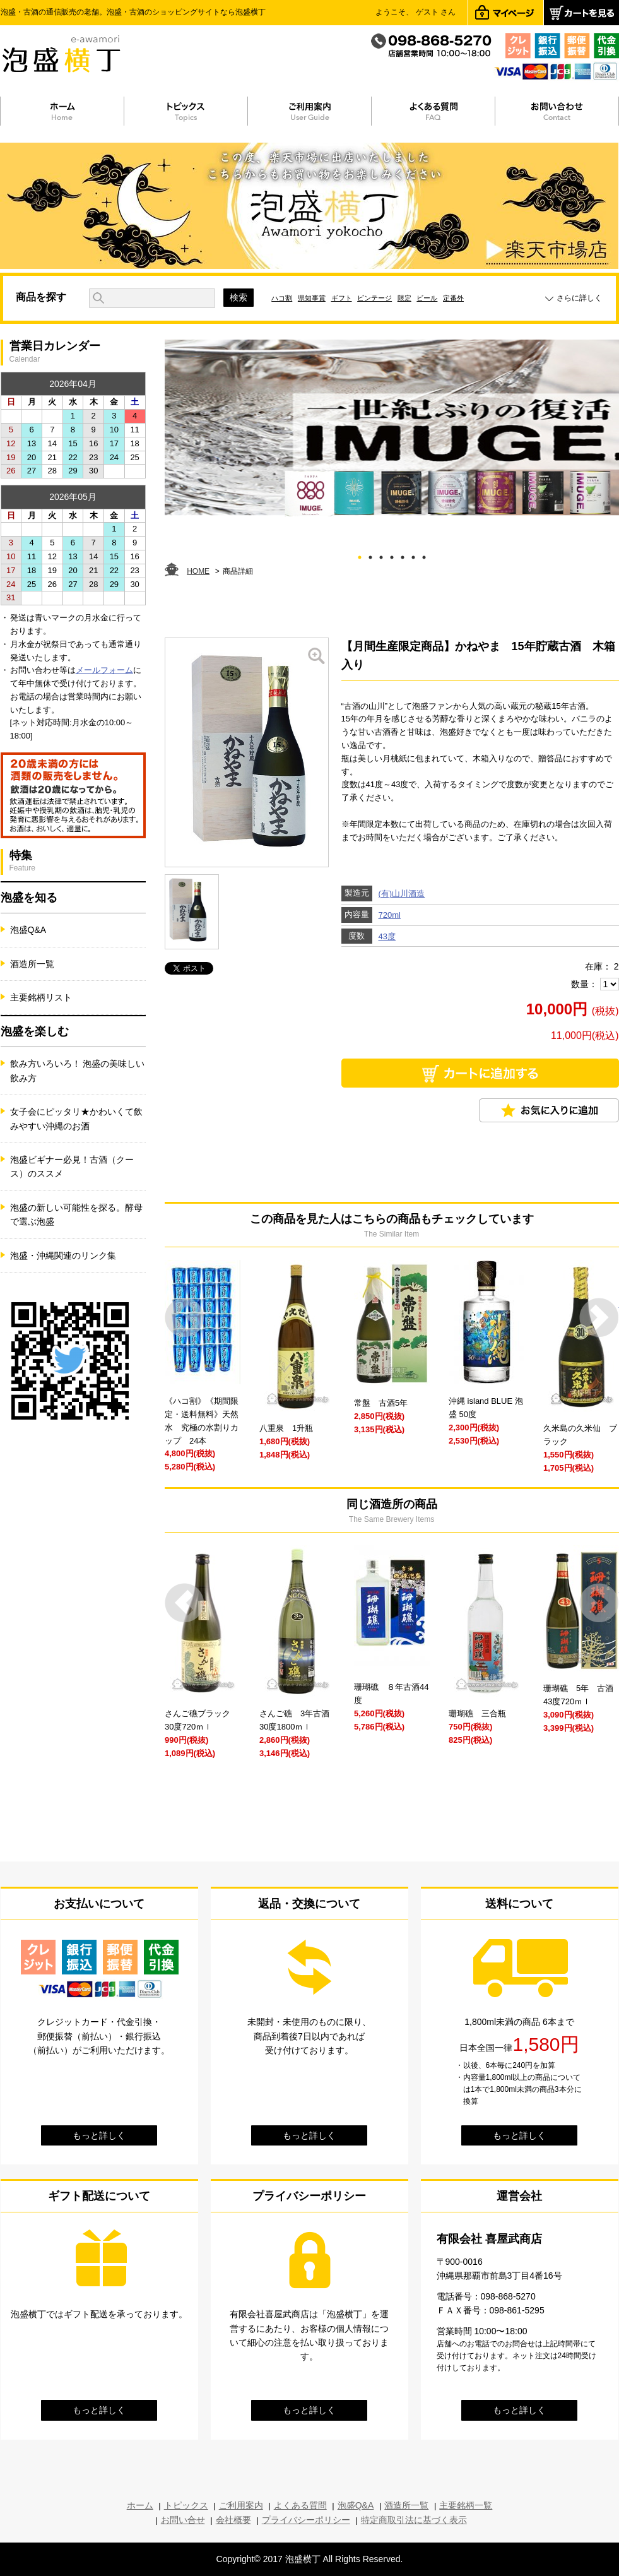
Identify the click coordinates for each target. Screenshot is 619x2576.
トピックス (186, 2505)
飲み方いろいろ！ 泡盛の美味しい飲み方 (77, 1071)
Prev (184, 1318)
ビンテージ (374, 298)
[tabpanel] (392, 428)
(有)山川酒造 (402, 893)
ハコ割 (281, 298)
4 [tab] (391, 555)
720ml (390, 915)
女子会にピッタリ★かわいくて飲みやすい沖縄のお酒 (76, 1119)
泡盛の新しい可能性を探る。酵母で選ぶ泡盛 (76, 1214)
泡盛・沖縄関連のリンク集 (63, 1255)
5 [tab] (402, 555)
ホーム (140, 2505)
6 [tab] (413, 555)
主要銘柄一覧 (465, 2505)
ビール (426, 298)
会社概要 (233, 2520)
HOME (198, 571)
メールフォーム (104, 670)
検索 (238, 297)
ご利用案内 (241, 2505)
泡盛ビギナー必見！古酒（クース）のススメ (72, 1166)
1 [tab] (359, 555)
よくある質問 (300, 2505)
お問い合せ (183, 2520)
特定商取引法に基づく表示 (414, 2520)
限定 (404, 298)
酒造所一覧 (32, 964)
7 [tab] (424, 555)
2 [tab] (370, 555)
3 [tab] (381, 555)
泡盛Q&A (28, 930)
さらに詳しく (579, 298)
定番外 (453, 298)
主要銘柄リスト (41, 997)
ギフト (341, 298)
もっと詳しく (99, 2135)
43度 (387, 936)
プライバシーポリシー (306, 2520)
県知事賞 (312, 298)
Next (599, 1318)
